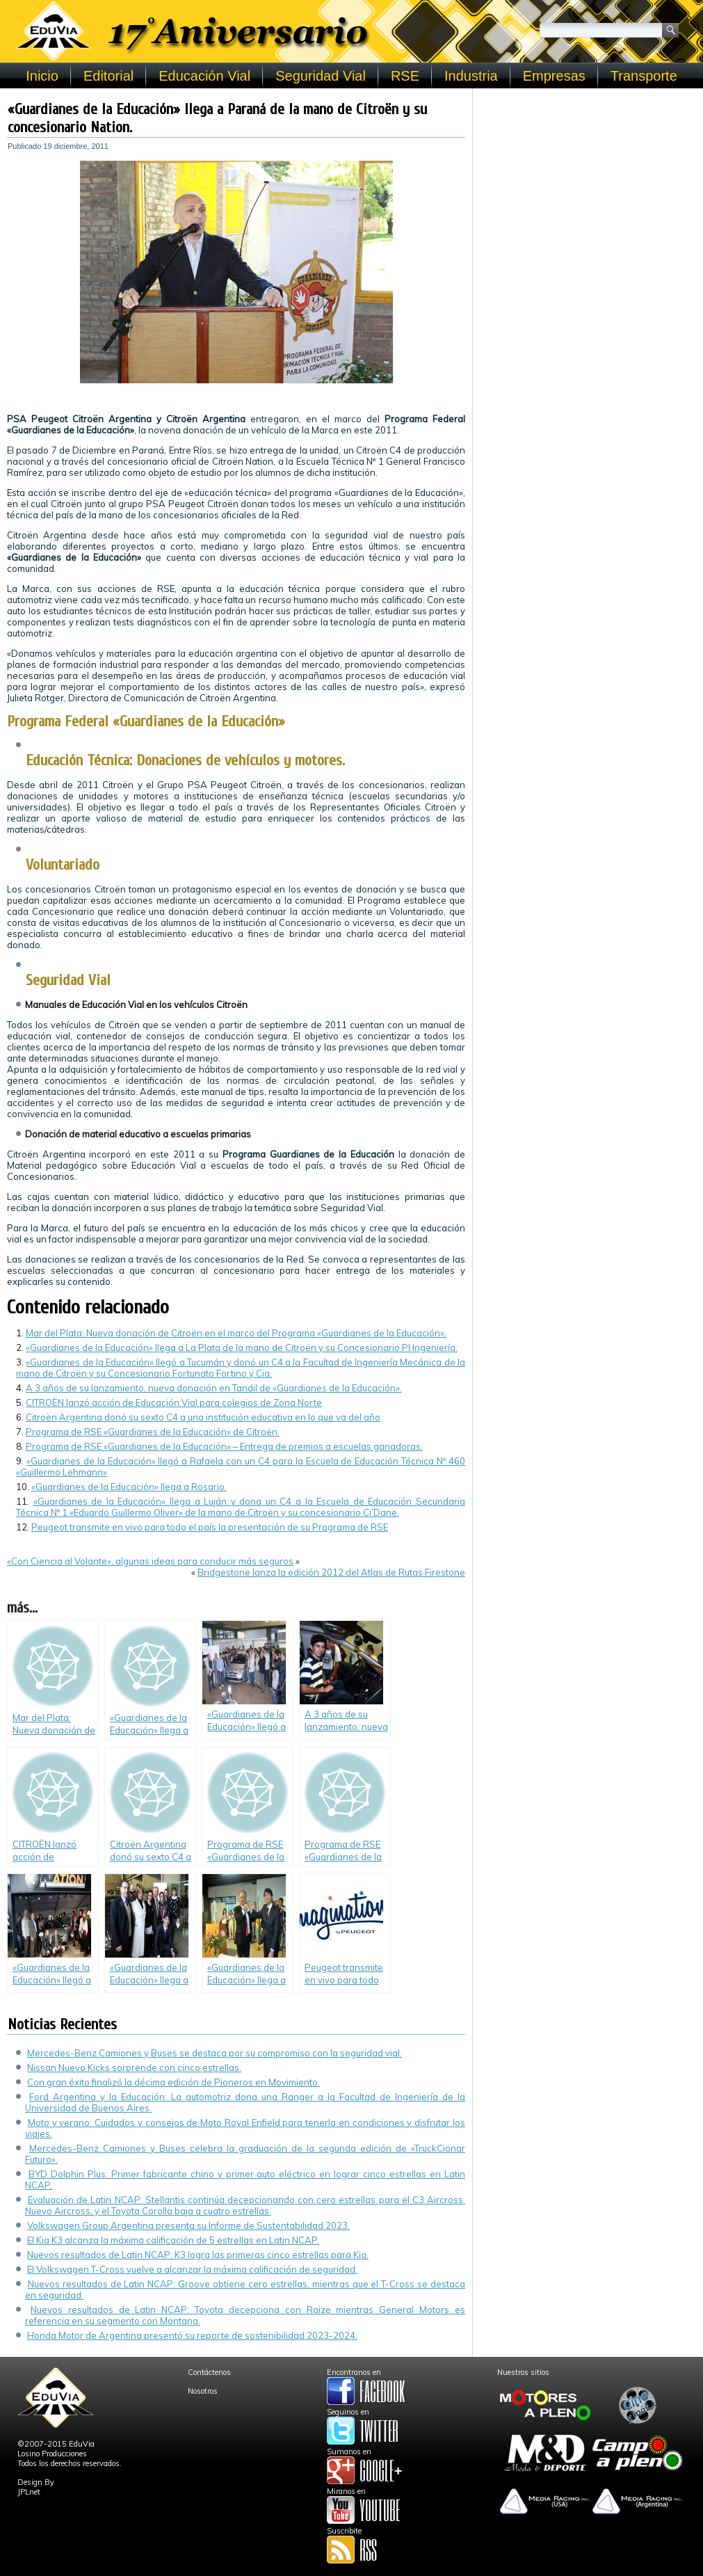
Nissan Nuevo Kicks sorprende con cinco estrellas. (134, 2067)
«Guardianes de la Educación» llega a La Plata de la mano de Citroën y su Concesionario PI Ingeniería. (242, 1347)
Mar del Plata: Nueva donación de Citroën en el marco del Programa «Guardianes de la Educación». (236, 1332)
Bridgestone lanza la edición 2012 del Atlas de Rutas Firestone (331, 1572)
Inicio (42, 75)
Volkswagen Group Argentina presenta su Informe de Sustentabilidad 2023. (188, 2225)
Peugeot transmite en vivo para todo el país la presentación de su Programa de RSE (209, 1527)
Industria (471, 75)
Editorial (108, 75)
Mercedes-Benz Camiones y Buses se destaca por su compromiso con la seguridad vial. (214, 2052)
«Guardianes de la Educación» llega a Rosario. (129, 1486)
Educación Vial (204, 75)
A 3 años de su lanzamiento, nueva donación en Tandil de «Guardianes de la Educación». (214, 1387)
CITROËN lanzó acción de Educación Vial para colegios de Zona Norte (174, 1402)
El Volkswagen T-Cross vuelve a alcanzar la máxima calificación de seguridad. (192, 2269)
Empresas (554, 75)
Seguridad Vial (320, 75)
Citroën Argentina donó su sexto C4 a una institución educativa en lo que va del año (203, 1417)
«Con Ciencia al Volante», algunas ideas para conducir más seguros (150, 1561)
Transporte (644, 75)
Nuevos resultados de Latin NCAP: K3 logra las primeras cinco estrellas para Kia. (198, 2254)
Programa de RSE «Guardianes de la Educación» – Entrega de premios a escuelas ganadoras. (224, 1446)
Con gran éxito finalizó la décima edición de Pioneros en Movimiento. (173, 2082)
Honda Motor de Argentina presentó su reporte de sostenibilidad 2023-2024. (192, 2335)
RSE (405, 75)
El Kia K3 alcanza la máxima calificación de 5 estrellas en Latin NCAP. (173, 2240)
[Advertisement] (588, 182)
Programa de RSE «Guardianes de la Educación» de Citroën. (153, 1431)
